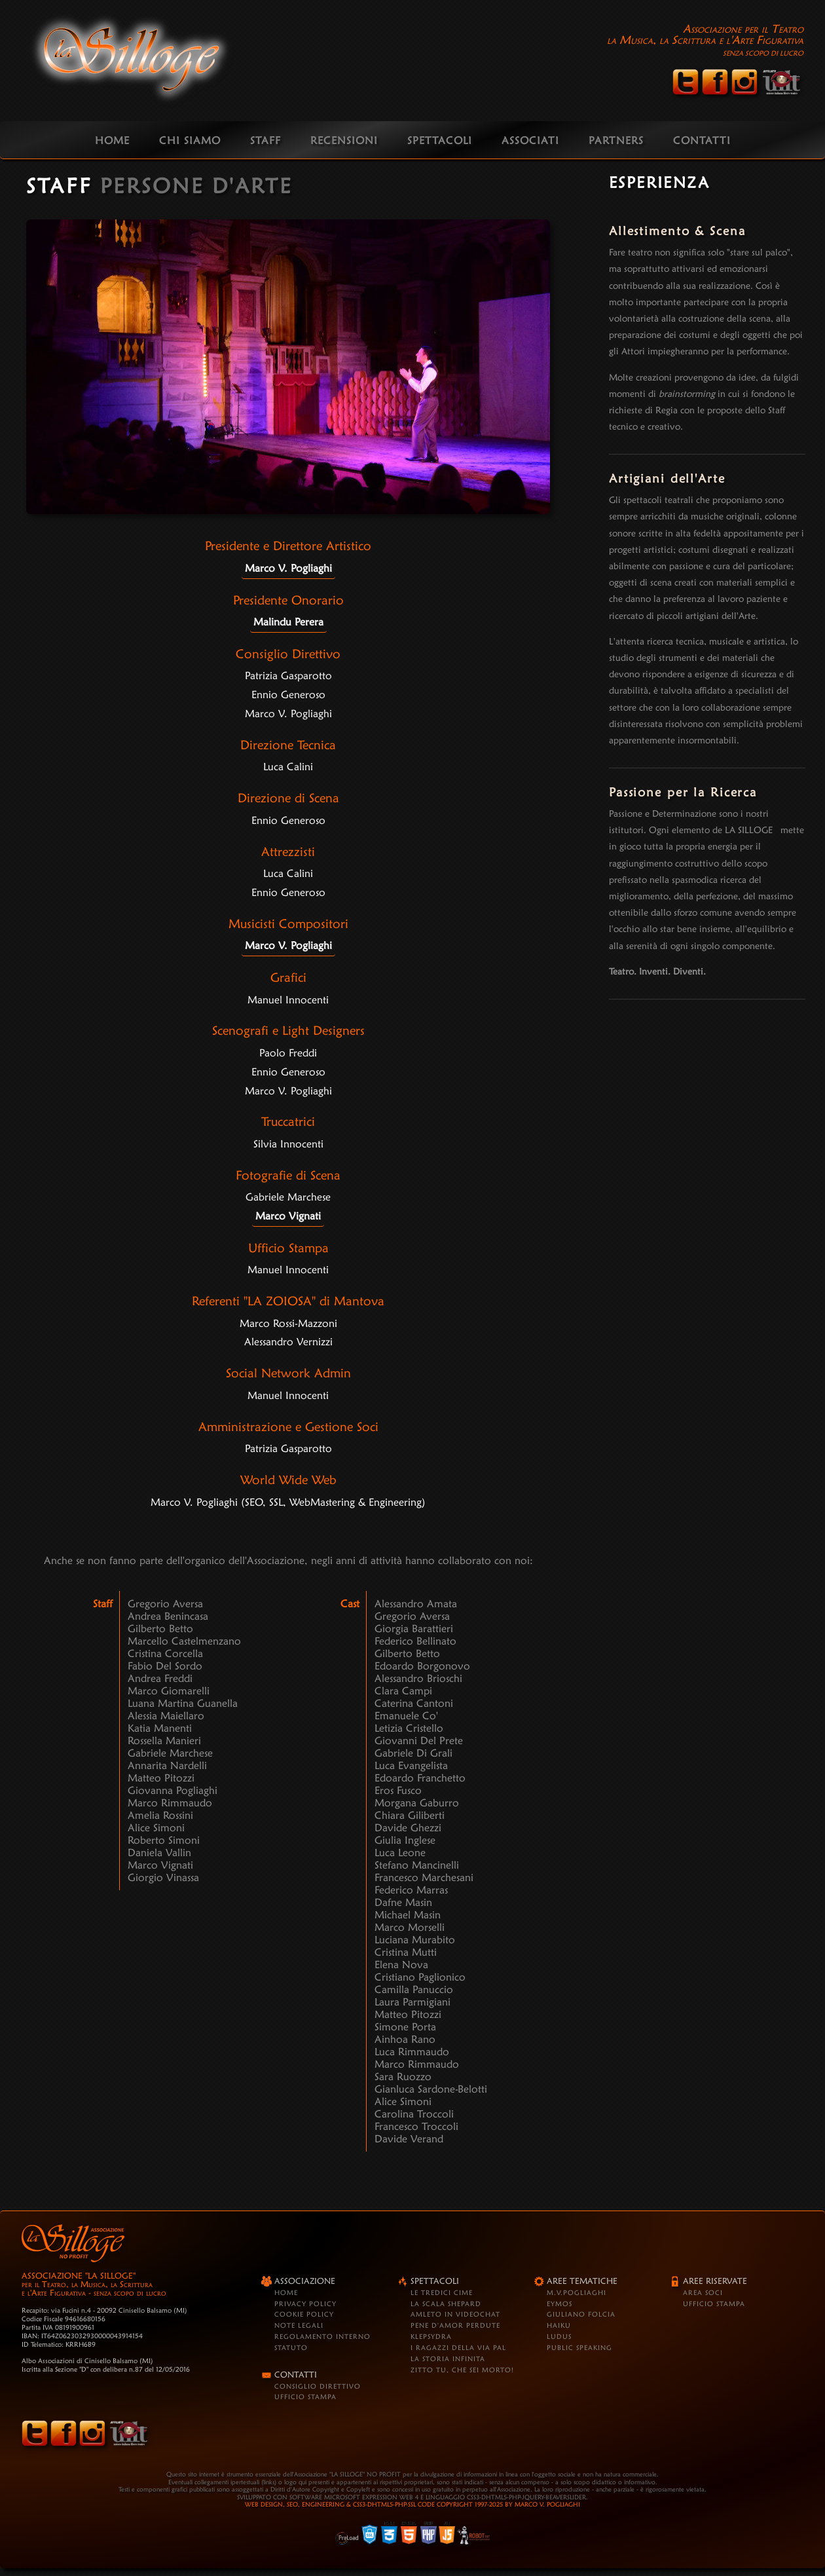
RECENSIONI (344, 140)
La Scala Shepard (446, 2303)
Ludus (559, 2336)
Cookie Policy (304, 2314)
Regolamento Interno (322, 2336)
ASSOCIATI (530, 140)
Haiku (559, 2325)
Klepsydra (431, 2336)
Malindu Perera (288, 622)
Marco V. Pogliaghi (288, 568)
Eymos (559, 2303)
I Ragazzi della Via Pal (458, 2347)
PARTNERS (616, 140)
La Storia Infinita (448, 2358)
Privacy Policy (305, 2303)
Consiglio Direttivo (317, 2386)
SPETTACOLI (439, 140)
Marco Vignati (288, 1216)
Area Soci (703, 2292)
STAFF (265, 140)
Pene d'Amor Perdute (455, 2325)
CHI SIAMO (190, 140)
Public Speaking (579, 2347)
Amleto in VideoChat (455, 2314)
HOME (112, 140)
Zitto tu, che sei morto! (462, 2370)
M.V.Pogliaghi (576, 2292)
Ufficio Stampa (305, 2396)
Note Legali (298, 2325)
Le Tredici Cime (442, 2292)
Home (286, 2292)
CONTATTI (702, 140)
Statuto (291, 2347)
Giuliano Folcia (581, 2314)
